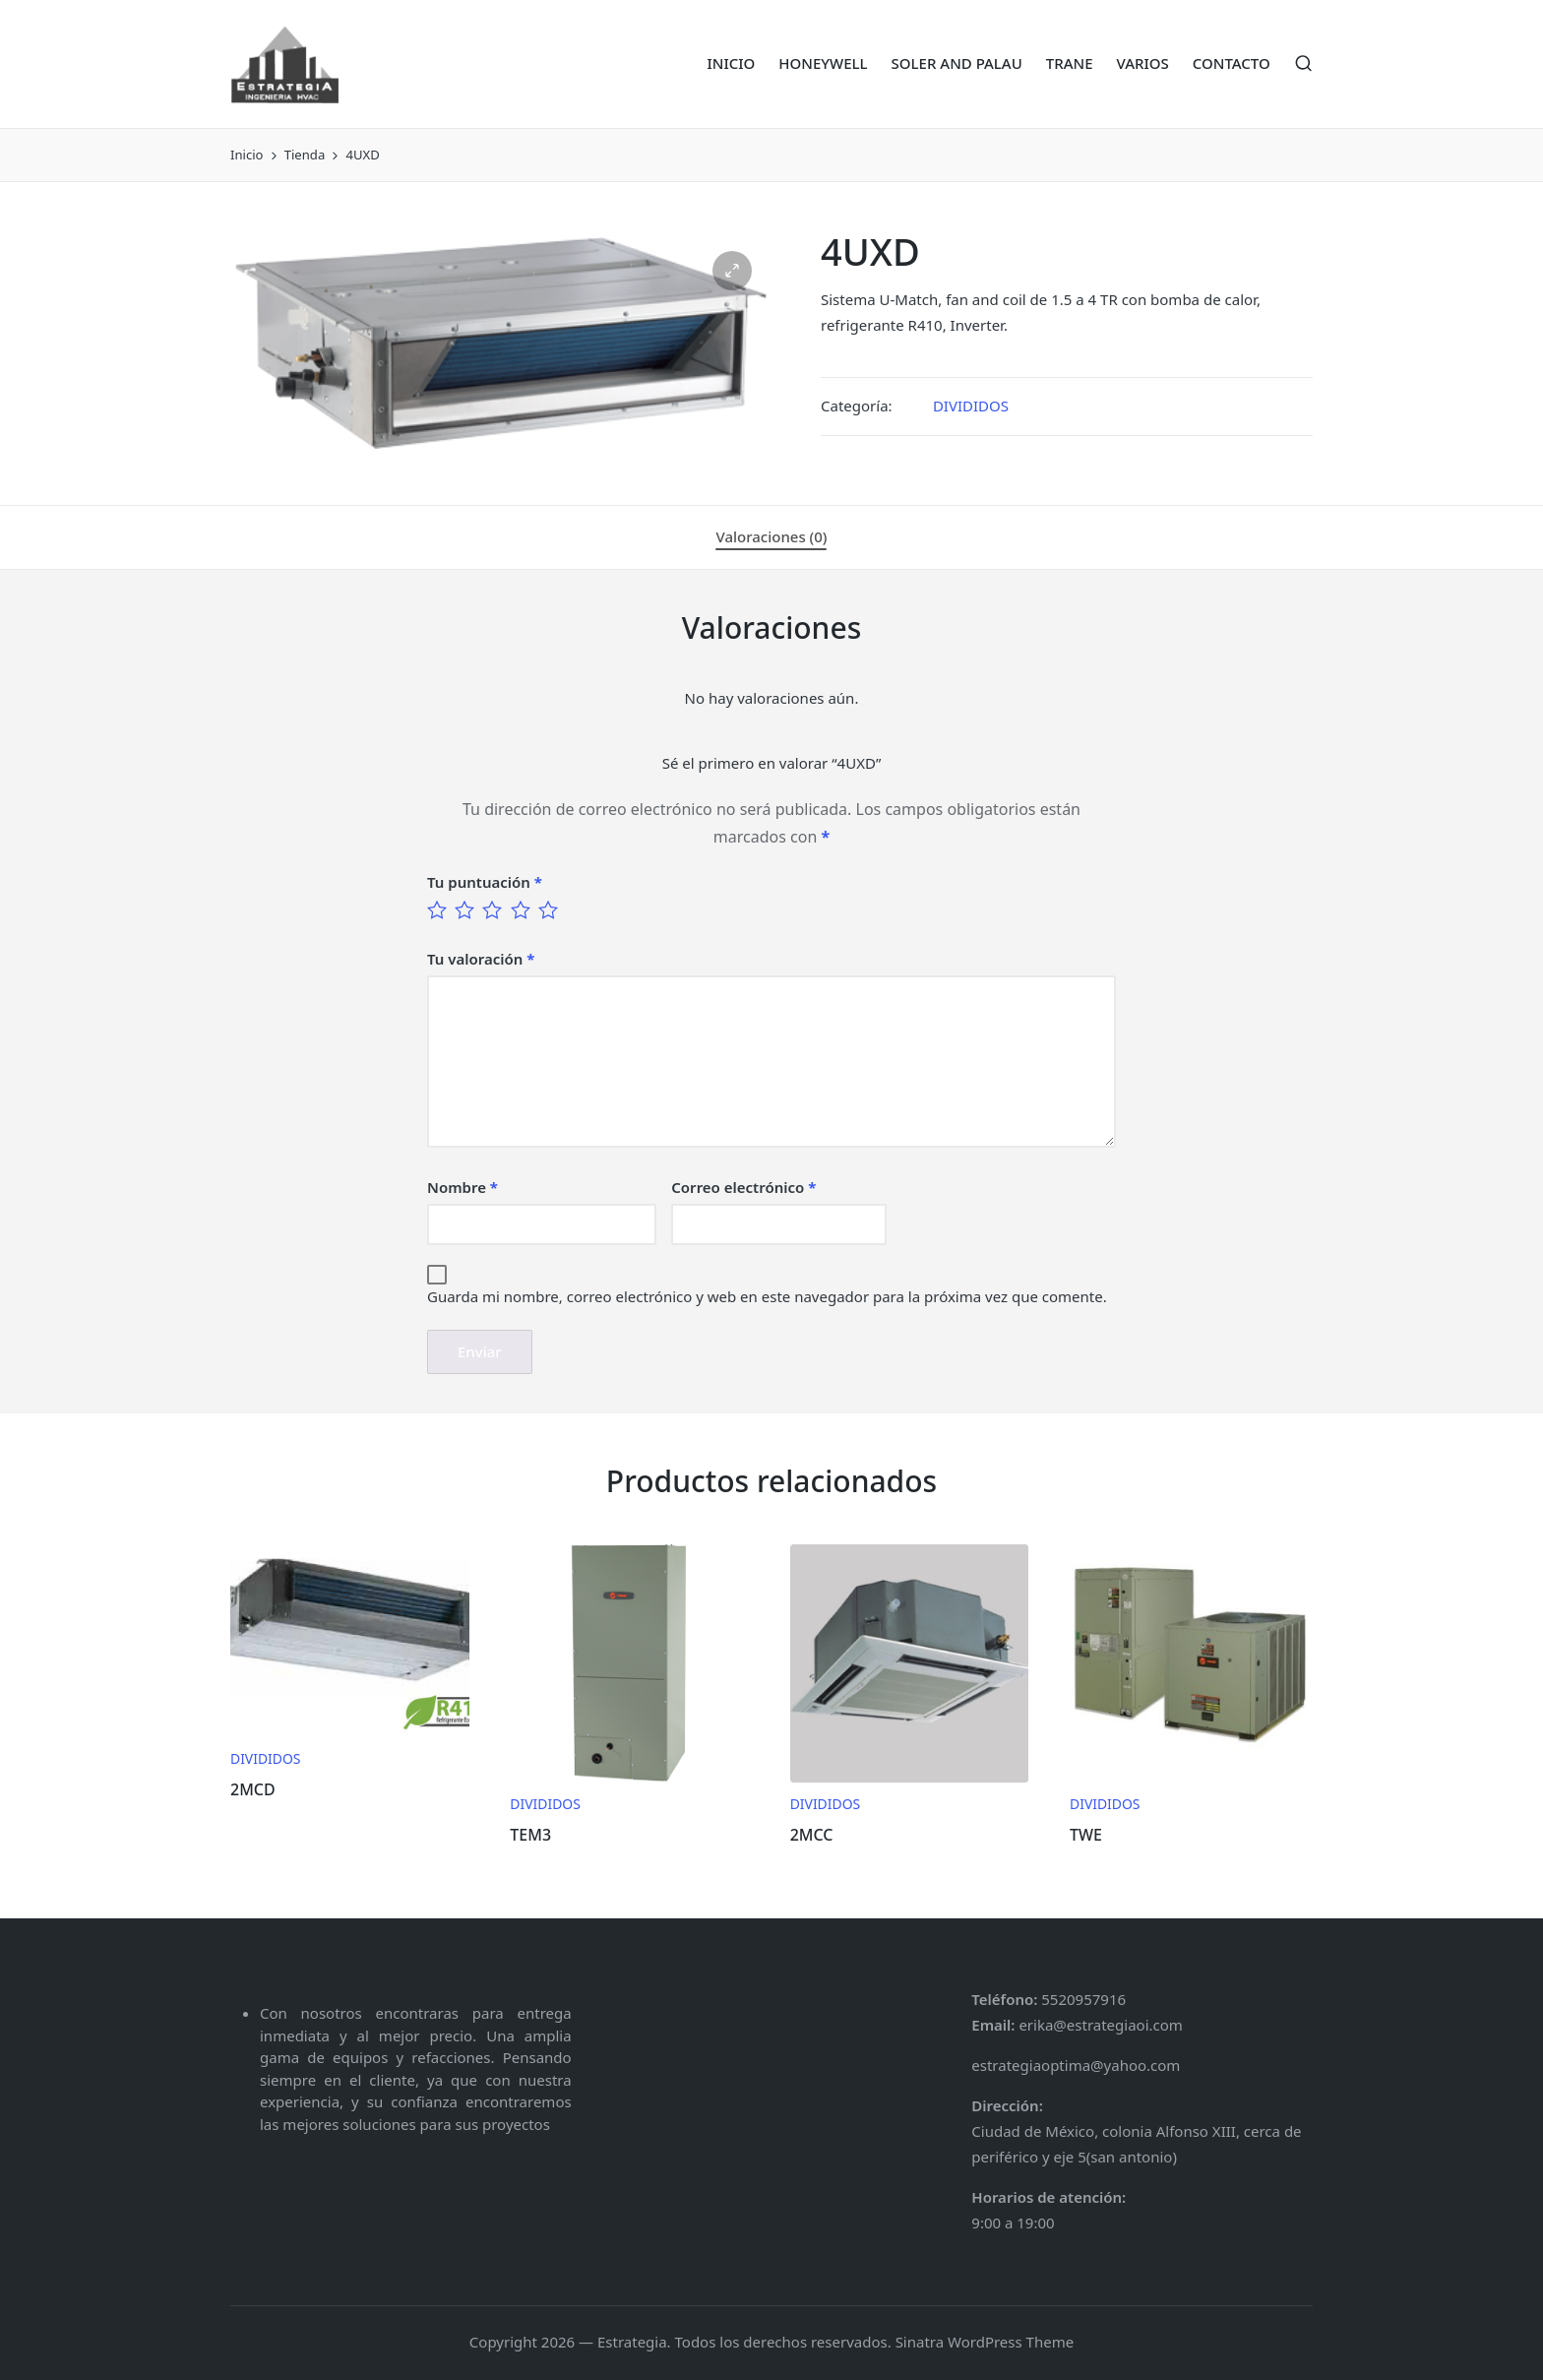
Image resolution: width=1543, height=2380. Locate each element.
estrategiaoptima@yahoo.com (1075, 2065)
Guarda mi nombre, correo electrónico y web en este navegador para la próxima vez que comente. (767, 1296)
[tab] (771, 537)
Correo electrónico (743, 1187)
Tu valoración (480, 959)
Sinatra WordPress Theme (985, 2341)
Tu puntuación (484, 882)
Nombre (462, 1187)
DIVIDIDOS (971, 405)
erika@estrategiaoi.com (1099, 2025)
